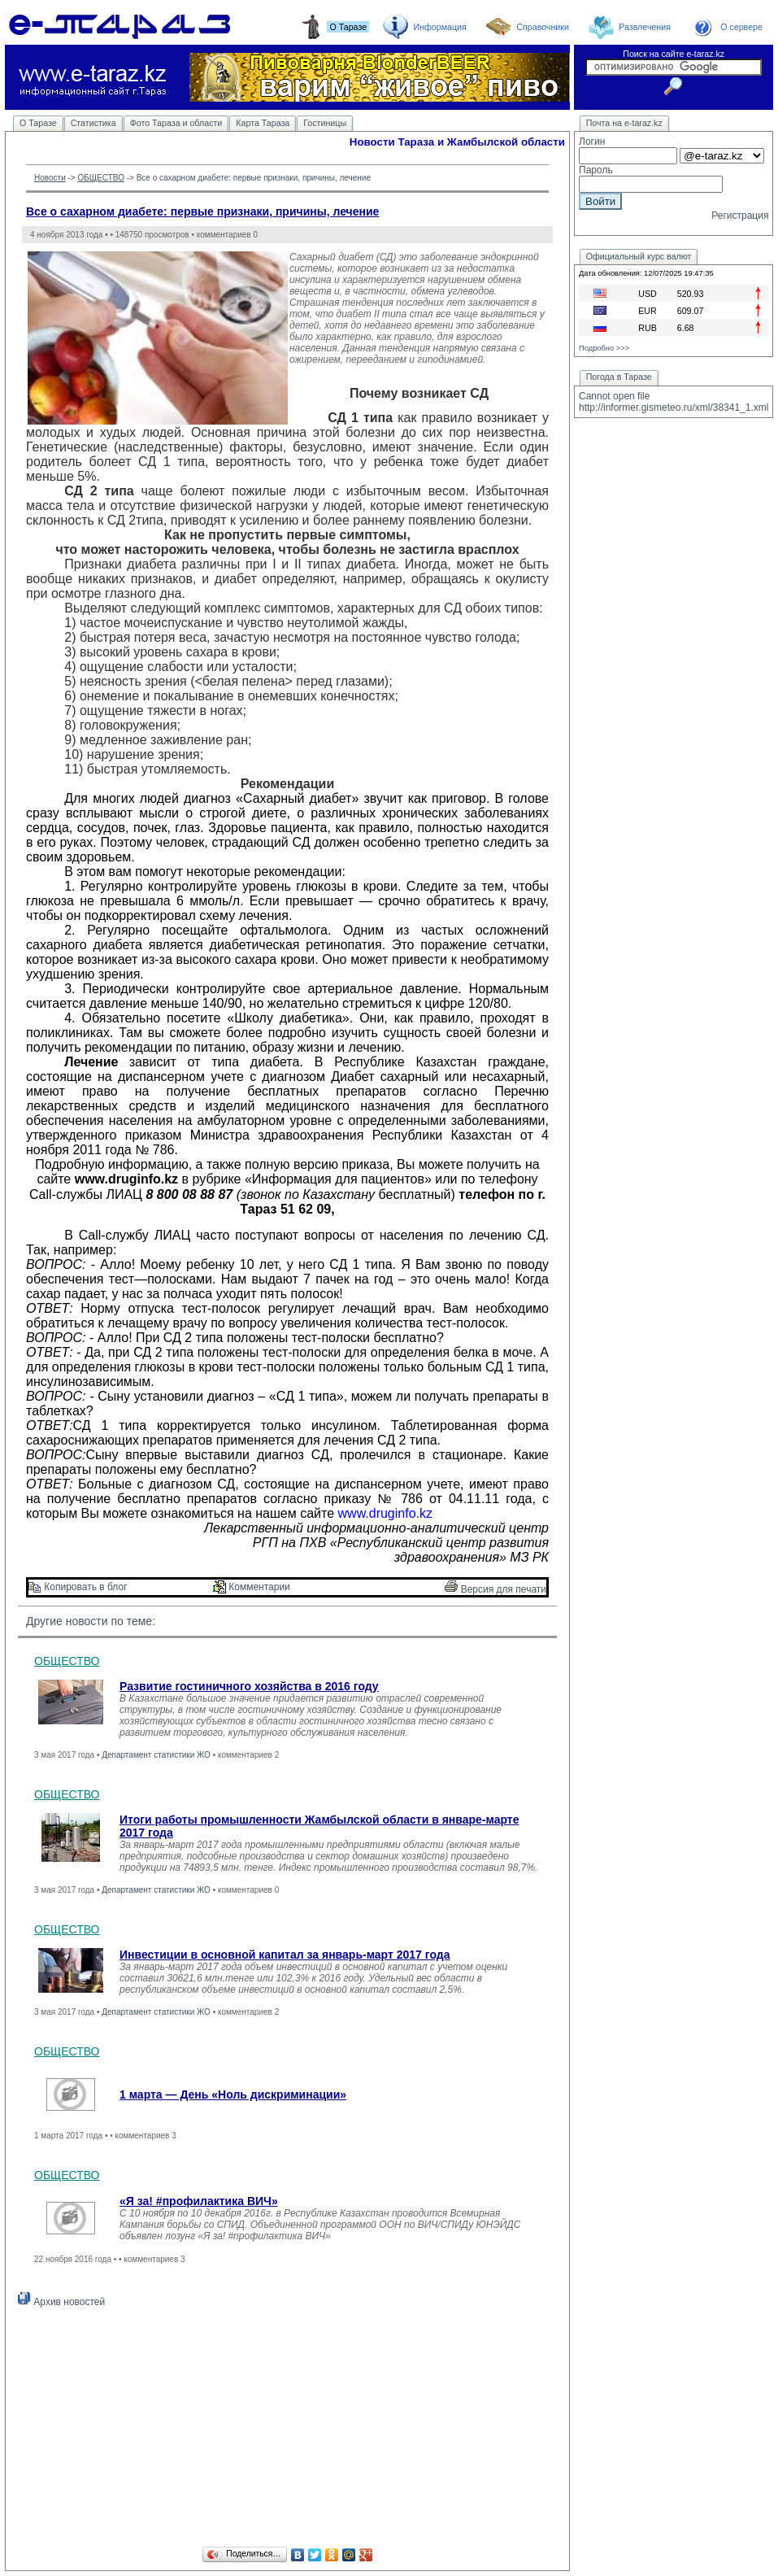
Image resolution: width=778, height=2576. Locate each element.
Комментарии (251, 1587)
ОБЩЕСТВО (100, 177)
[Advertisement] (287, 2429)
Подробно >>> (604, 348)
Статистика (93, 123)
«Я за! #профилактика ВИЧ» (199, 2201)
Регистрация (739, 215)
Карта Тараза (262, 123)
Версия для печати (495, 1589)
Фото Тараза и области (176, 123)
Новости (50, 177)
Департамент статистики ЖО (156, 1754)
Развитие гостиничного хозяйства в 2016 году (249, 1686)
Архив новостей (61, 2302)
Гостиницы (324, 123)
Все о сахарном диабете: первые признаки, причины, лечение (202, 211)
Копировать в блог (78, 1587)
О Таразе (38, 123)
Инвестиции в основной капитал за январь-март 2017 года (285, 1954)
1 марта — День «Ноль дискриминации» (233, 2094)
